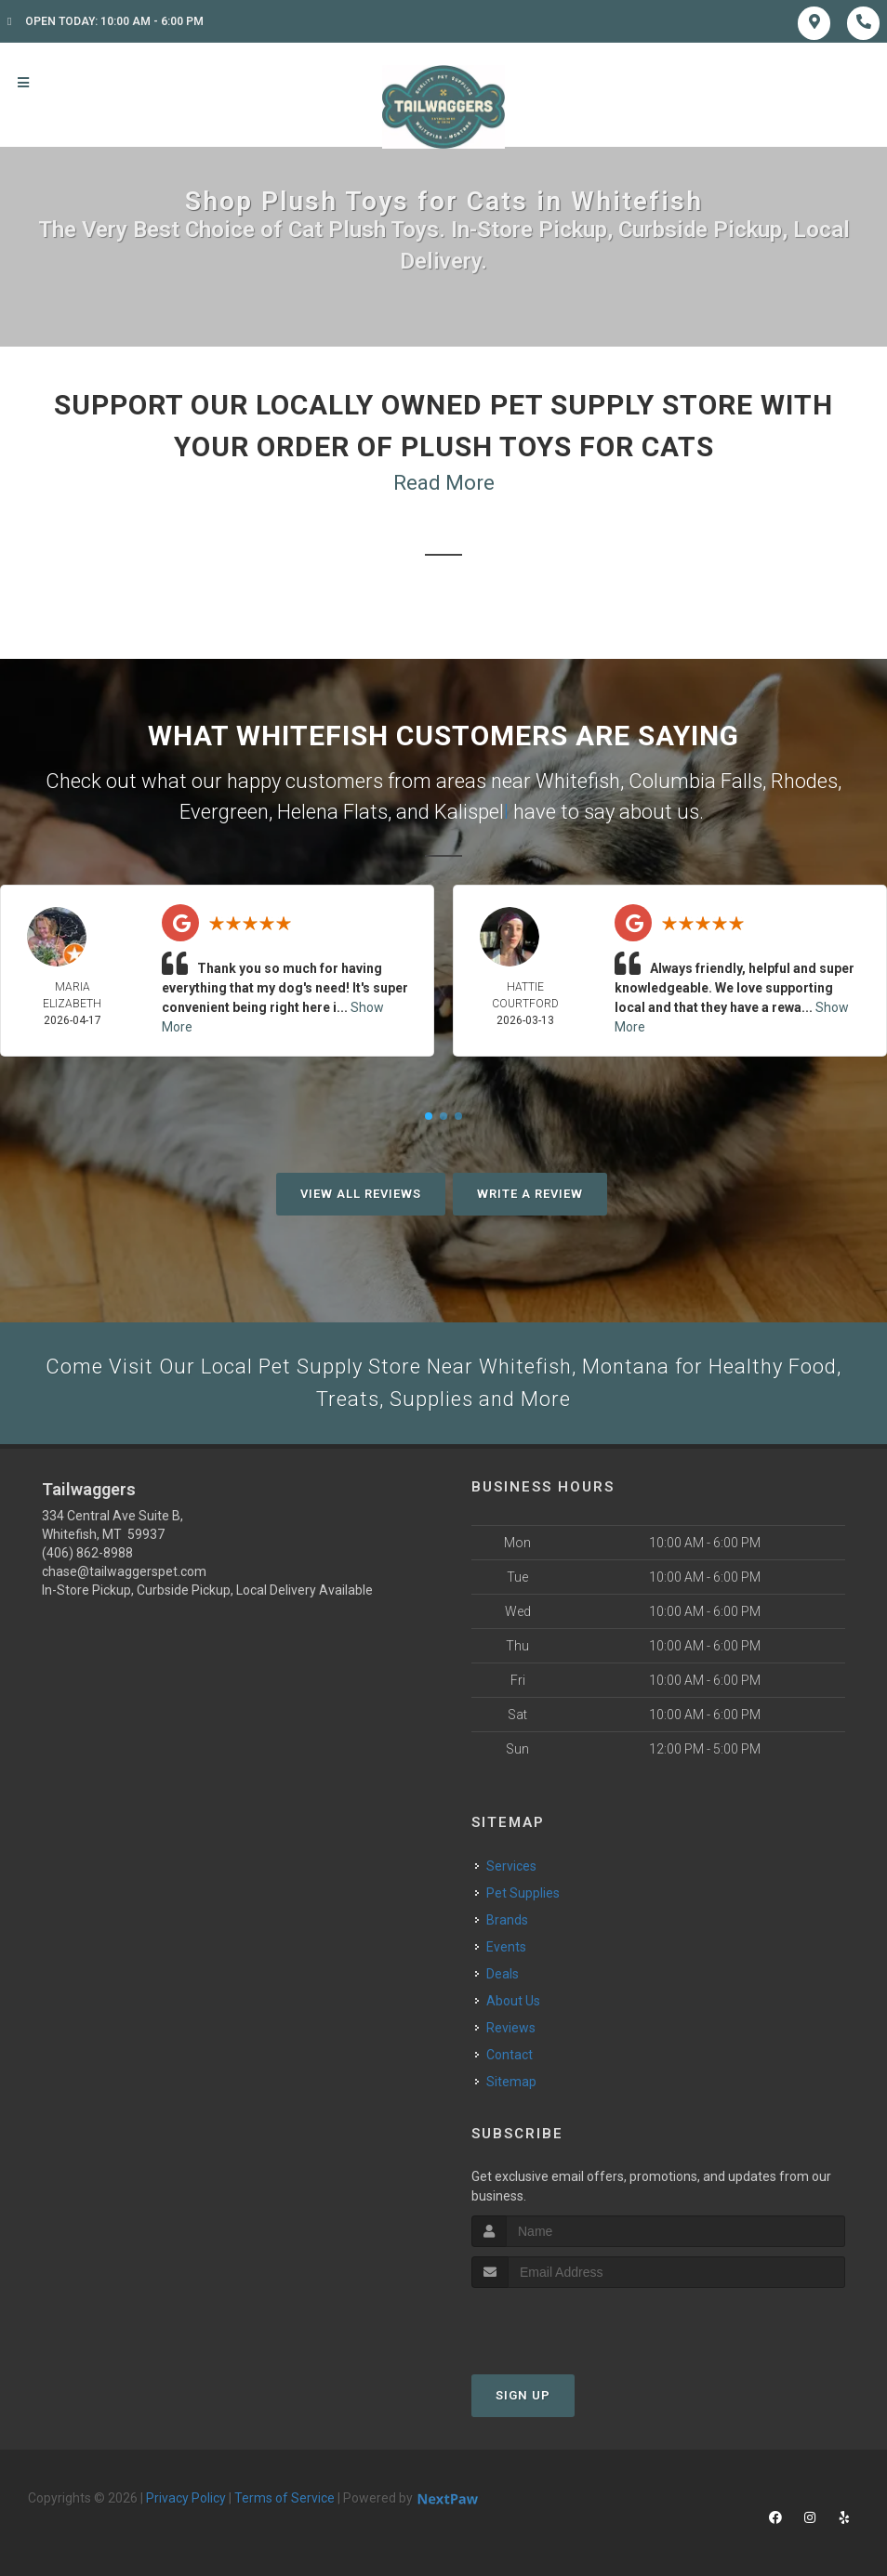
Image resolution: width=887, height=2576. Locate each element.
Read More (444, 482)
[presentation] (570, 2322)
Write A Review (530, 1194)
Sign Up (523, 2395)
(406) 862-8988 (87, 1552)
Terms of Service (284, 2498)
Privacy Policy (186, 2498)
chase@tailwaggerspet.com (124, 1571)
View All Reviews (360, 1194)
